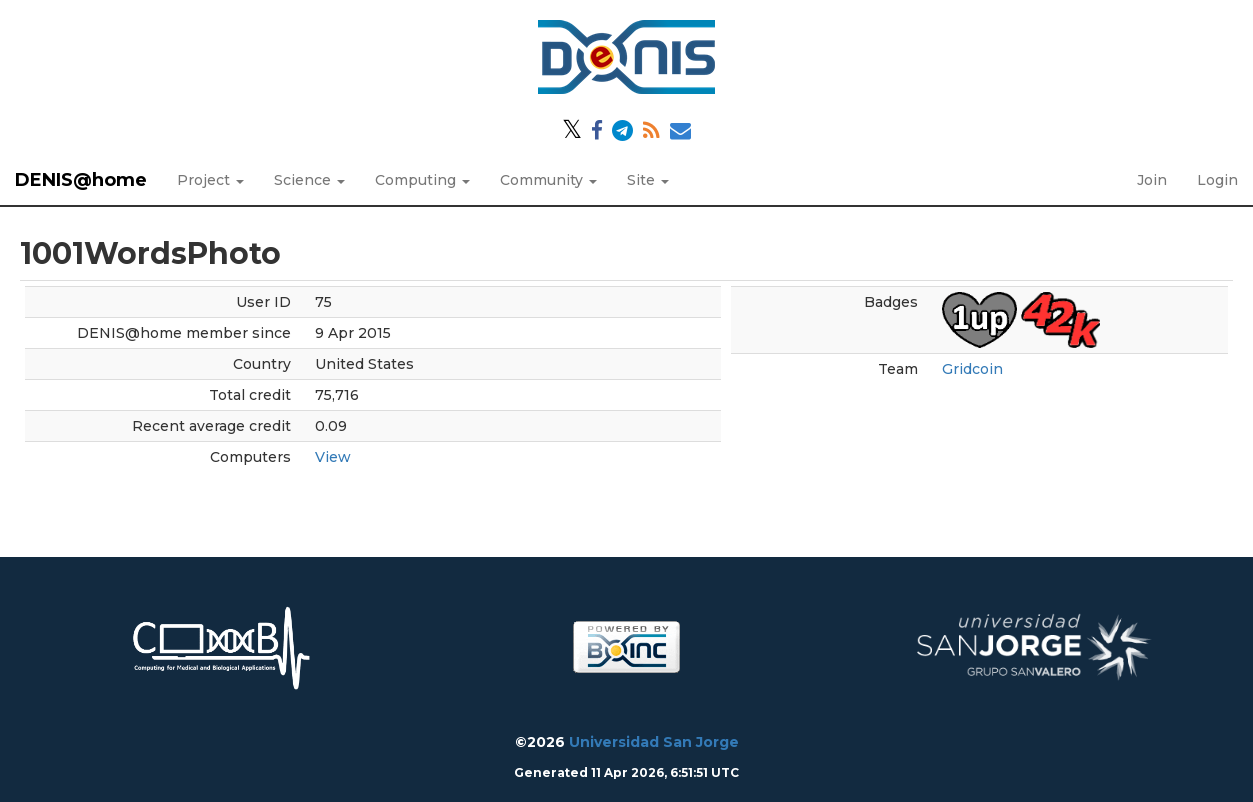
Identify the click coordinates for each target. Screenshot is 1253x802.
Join (1152, 180)
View (333, 457)
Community (548, 180)
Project (210, 180)
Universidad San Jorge (654, 742)
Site (648, 180)
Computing (422, 180)
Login (1217, 180)
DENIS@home (81, 180)
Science (309, 180)
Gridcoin (972, 369)
